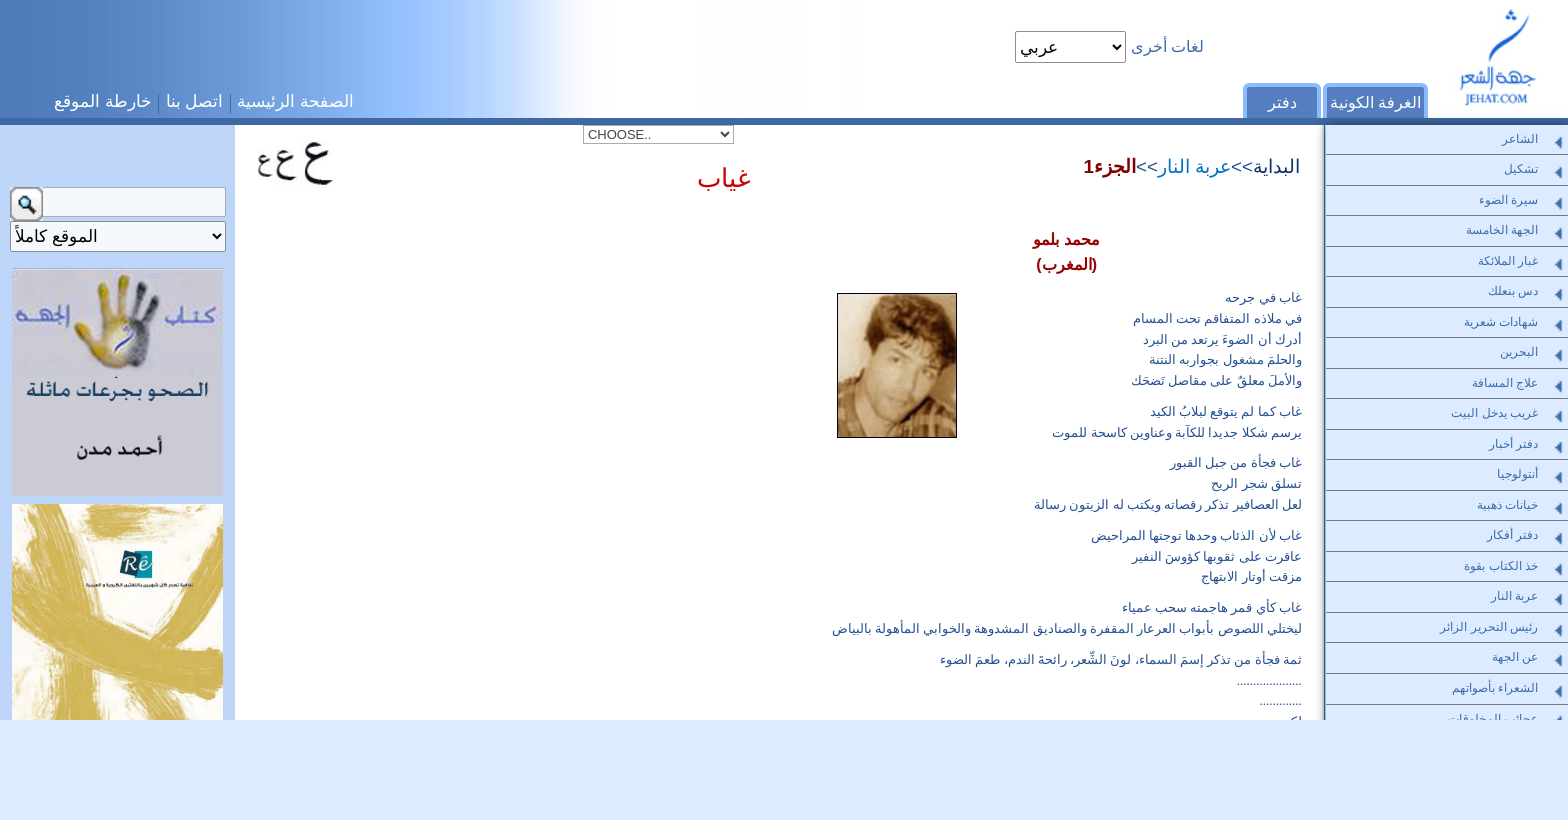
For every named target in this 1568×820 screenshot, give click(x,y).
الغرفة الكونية (1375, 102)
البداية (1276, 166)
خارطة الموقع (103, 101)
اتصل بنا (195, 101)
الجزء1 (1109, 166)
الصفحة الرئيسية (295, 101)
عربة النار (1194, 166)
